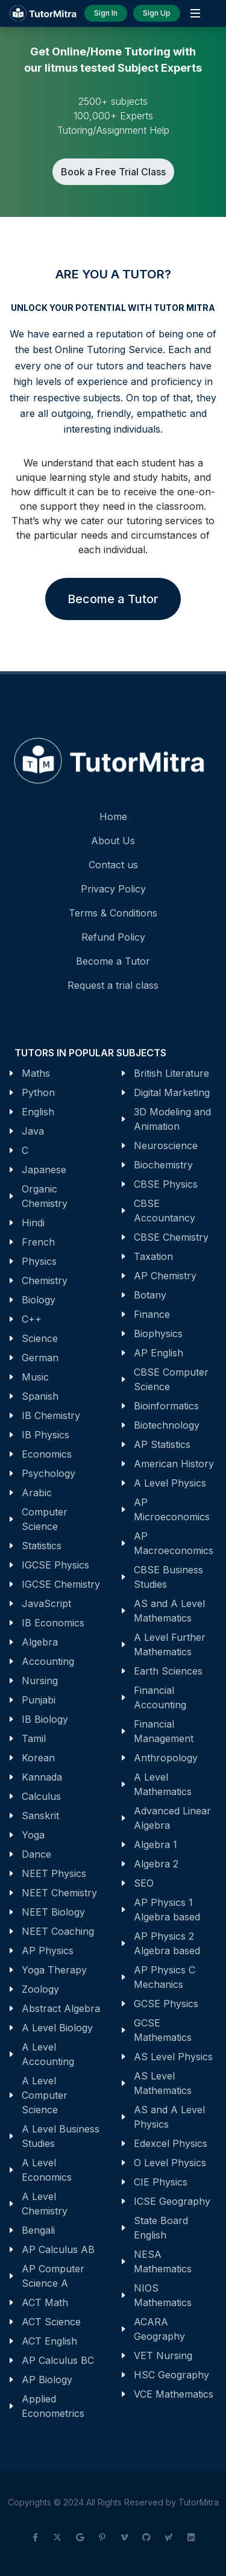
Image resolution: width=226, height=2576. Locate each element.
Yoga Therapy (54, 1970)
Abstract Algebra (61, 2008)
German (40, 1358)
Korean (38, 1758)
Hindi (33, 1223)
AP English (158, 1353)
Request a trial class (113, 985)
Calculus (41, 1796)
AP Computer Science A (53, 2276)
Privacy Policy (113, 889)
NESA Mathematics (163, 2261)
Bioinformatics (166, 1406)
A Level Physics (170, 1483)
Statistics (41, 1546)
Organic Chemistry (44, 1196)
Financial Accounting (160, 1697)
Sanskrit (40, 1816)
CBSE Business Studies (168, 1577)
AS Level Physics (173, 2057)
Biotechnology (166, 1425)
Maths (36, 1073)
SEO (144, 1883)
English (38, 1112)
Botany (150, 1295)
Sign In (106, 12)
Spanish (40, 1396)
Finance (152, 1314)
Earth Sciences (168, 1671)
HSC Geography (171, 2375)
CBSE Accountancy (164, 1210)
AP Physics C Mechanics (164, 1977)
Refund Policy (113, 937)
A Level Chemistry (44, 2203)
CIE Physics (160, 2182)
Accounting (48, 1661)
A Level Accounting (48, 2054)
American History (174, 1464)
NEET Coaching (58, 1931)
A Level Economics (47, 2170)
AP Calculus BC (58, 2360)
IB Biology (45, 1719)
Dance (36, 1854)
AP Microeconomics (172, 1509)
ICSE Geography (172, 2201)
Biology (38, 1300)
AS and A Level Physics (169, 2117)
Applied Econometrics (53, 2406)
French (38, 1242)
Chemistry (44, 1280)
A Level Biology (57, 2028)
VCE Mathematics (173, 2394)
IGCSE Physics (55, 1565)
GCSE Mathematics (163, 2030)
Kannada (42, 1777)
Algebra (40, 1642)
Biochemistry (163, 1165)
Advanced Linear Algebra (172, 1818)
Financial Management (163, 1731)
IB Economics (53, 1623)
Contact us (113, 865)
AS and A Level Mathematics (169, 1610)
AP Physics (48, 1951)
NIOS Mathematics (163, 2295)
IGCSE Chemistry (61, 1584)
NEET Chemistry (59, 1893)
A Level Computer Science (44, 2095)
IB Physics (45, 1435)
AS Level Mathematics (163, 2083)
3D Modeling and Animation (172, 1119)
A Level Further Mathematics (170, 1644)
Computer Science (44, 1519)
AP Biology (47, 2380)
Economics (47, 1454)
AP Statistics (162, 1444)
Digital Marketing (172, 1092)
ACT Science (51, 2322)
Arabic (37, 1493)
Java (33, 1131)
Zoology (40, 1989)
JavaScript (46, 1603)
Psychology (48, 1473)
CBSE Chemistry (171, 1237)
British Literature (171, 1073)
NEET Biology (53, 1912)
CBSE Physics (166, 1184)
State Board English (161, 2227)
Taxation (153, 1256)
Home (113, 816)
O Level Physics (170, 2163)
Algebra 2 (156, 1864)
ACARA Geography (159, 2329)
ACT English (49, 2341)
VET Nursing (163, 2355)
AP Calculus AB (58, 2249)
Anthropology (166, 1758)
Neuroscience (166, 1145)
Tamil (34, 1738)
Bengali (38, 2230)
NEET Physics (54, 1873)
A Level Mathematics (163, 1784)
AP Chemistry (165, 1276)
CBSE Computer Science (171, 1379)
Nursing (40, 1681)
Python (38, 1092)
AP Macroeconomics (173, 1543)
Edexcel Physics (170, 2143)
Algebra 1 (155, 1844)
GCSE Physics (166, 2004)
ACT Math (45, 2302)
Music (35, 1377)
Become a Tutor (113, 599)
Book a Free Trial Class (113, 172)
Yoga (33, 1835)
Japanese (44, 1170)
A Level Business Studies (60, 2136)
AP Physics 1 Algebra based (167, 1909)
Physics (39, 1261)
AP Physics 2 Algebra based (167, 1943)
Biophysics (158, 1333)
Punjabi (38, 1700)
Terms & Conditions (113, 913)
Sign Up (157, 12)
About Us (113, 841)
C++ (32, 1319)
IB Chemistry (51, 1415)
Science (40, 1338)
